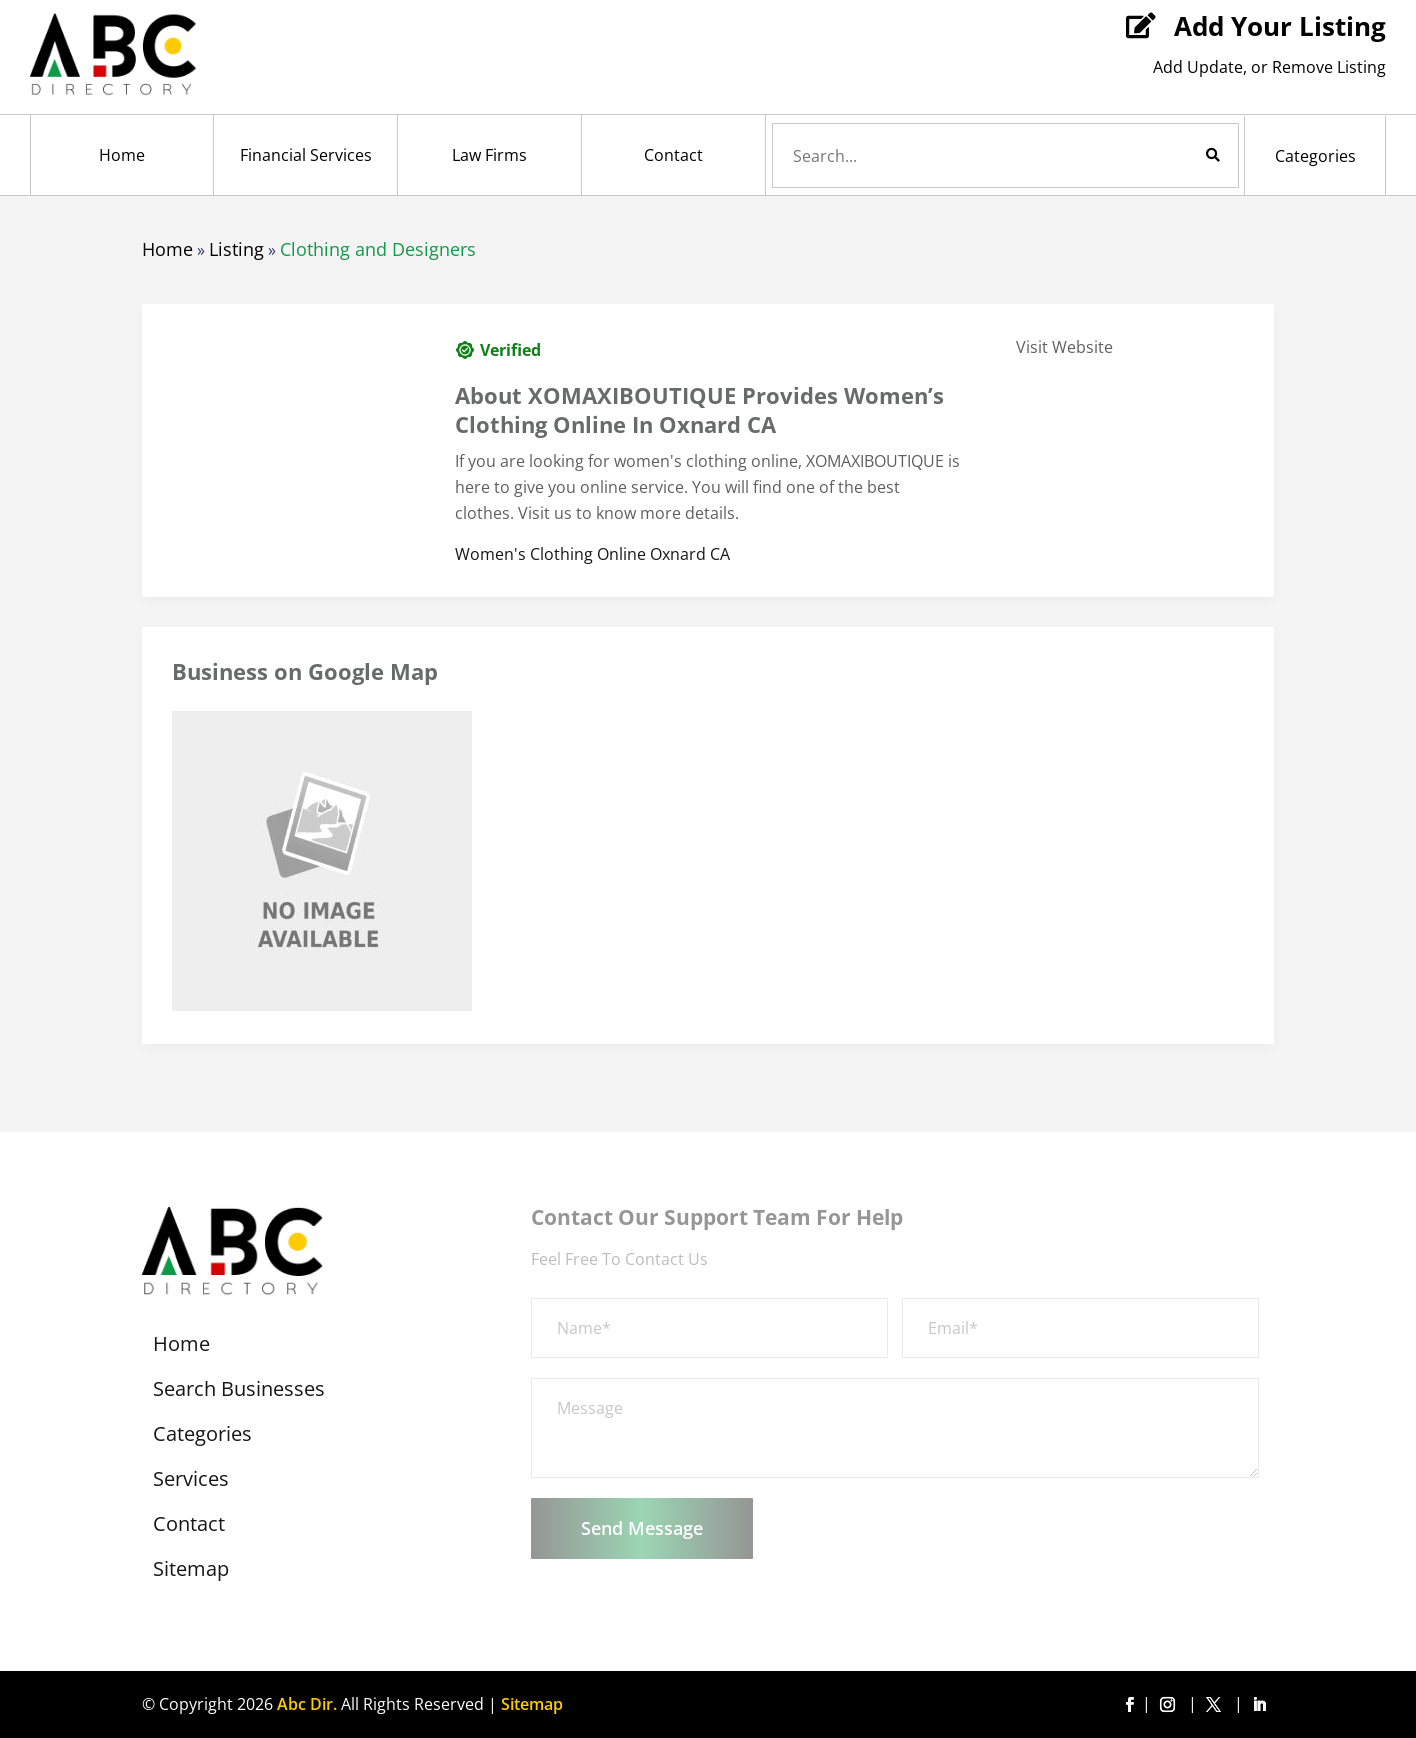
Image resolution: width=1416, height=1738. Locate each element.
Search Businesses (239, 1392)
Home (122, 155)
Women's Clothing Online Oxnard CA (592, 554)
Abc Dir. (307, 1704)
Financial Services (306, 155)
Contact (673, 155)
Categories (1315, 156)
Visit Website (1064, 347)
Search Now (1179, 155)
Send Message (642, 1528)
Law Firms (489, 155)
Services (191, 1482)
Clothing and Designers (378, 249)
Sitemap (191, 1572)
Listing (236, 249)
